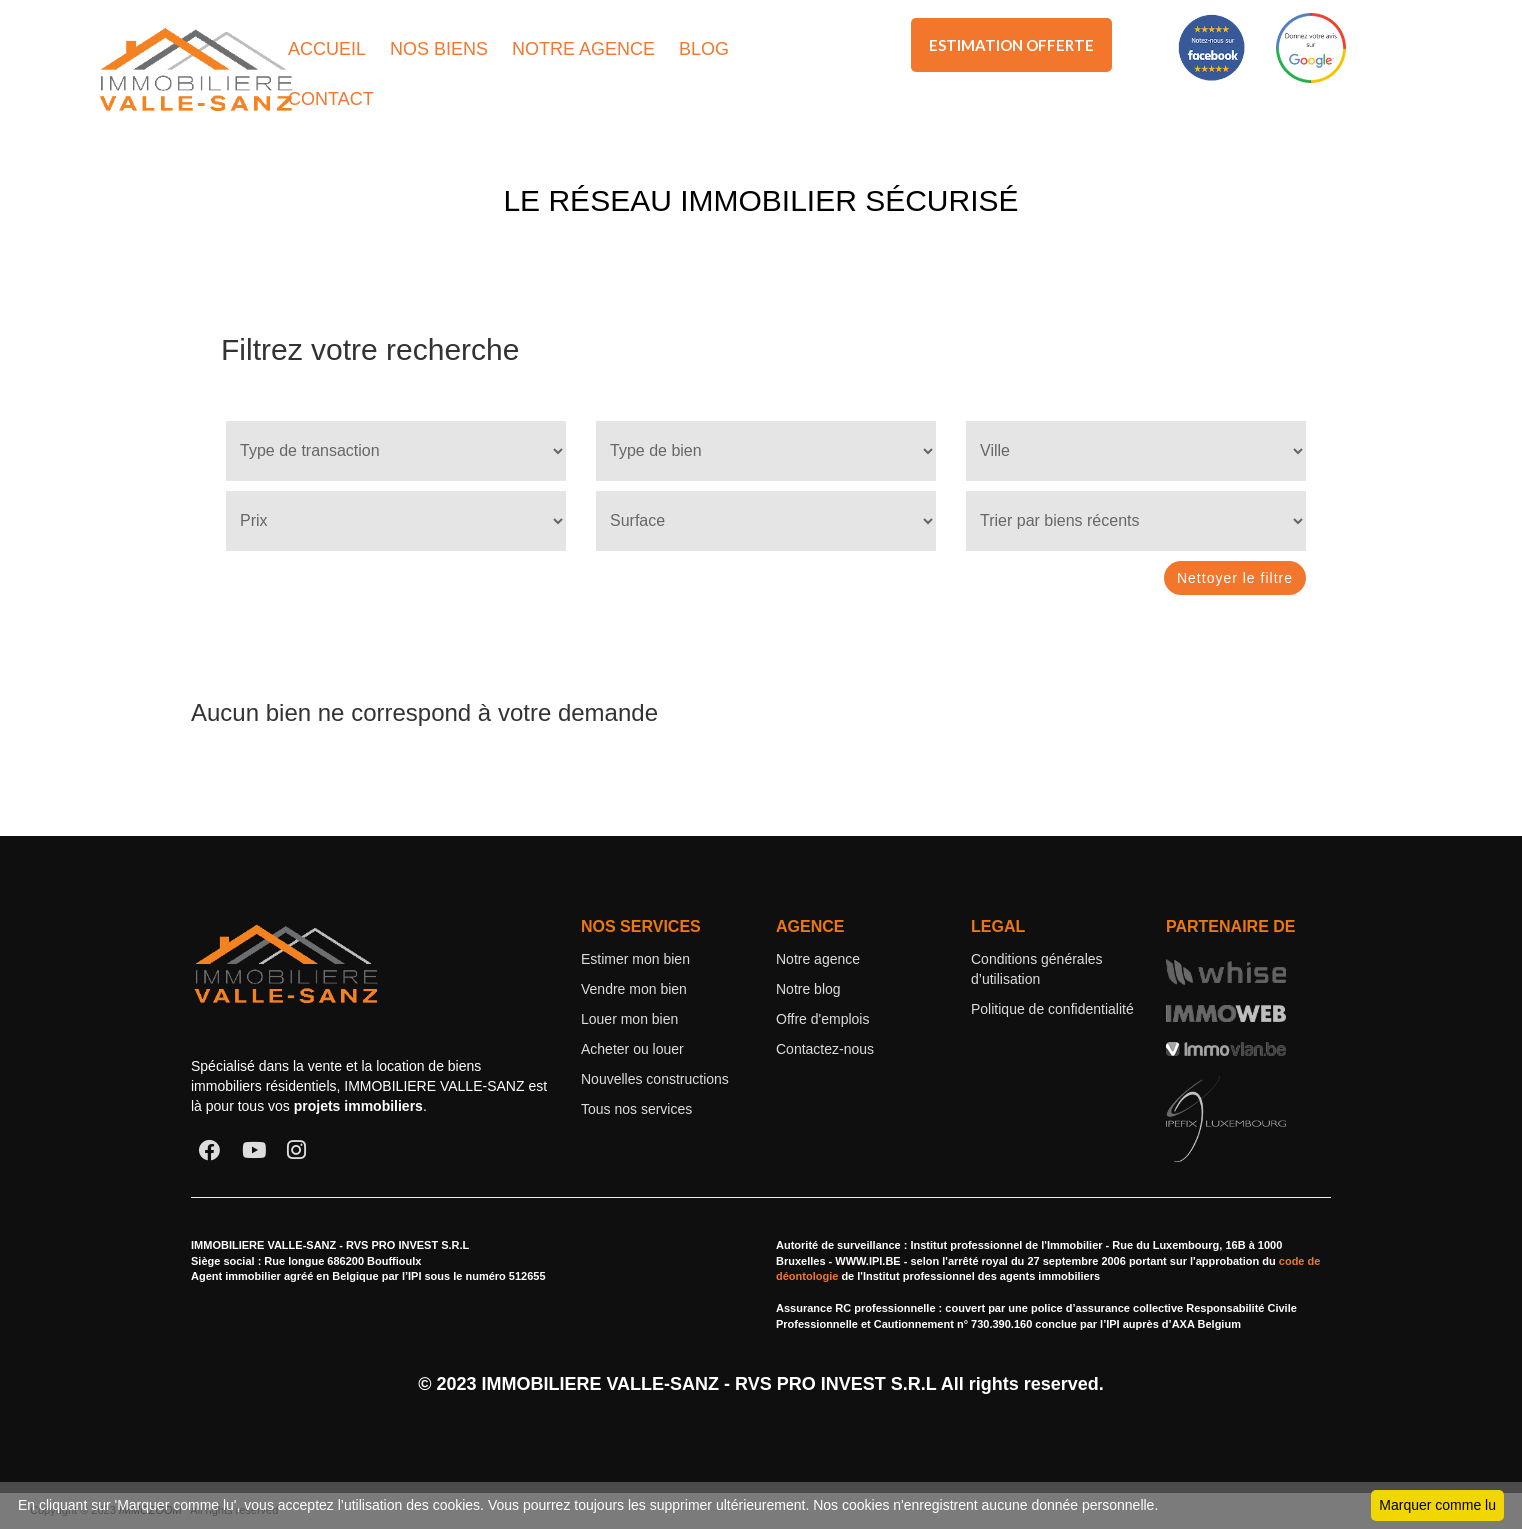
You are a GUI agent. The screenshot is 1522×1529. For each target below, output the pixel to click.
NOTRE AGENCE (583, 49)
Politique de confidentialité (1052, 1009)
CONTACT (331, 99)
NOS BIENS (439, 49)
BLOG (704, 49)
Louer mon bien (629, 1019)
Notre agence (818, 959)
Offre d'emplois (822, 1019)
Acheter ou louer (632, 1049)
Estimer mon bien (635, 959)
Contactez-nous (825, 1049)
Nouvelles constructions (655, 1079)
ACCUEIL (327, 49)
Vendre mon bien (634, 989)
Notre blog (808, 989)
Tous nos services (636, 1109)
